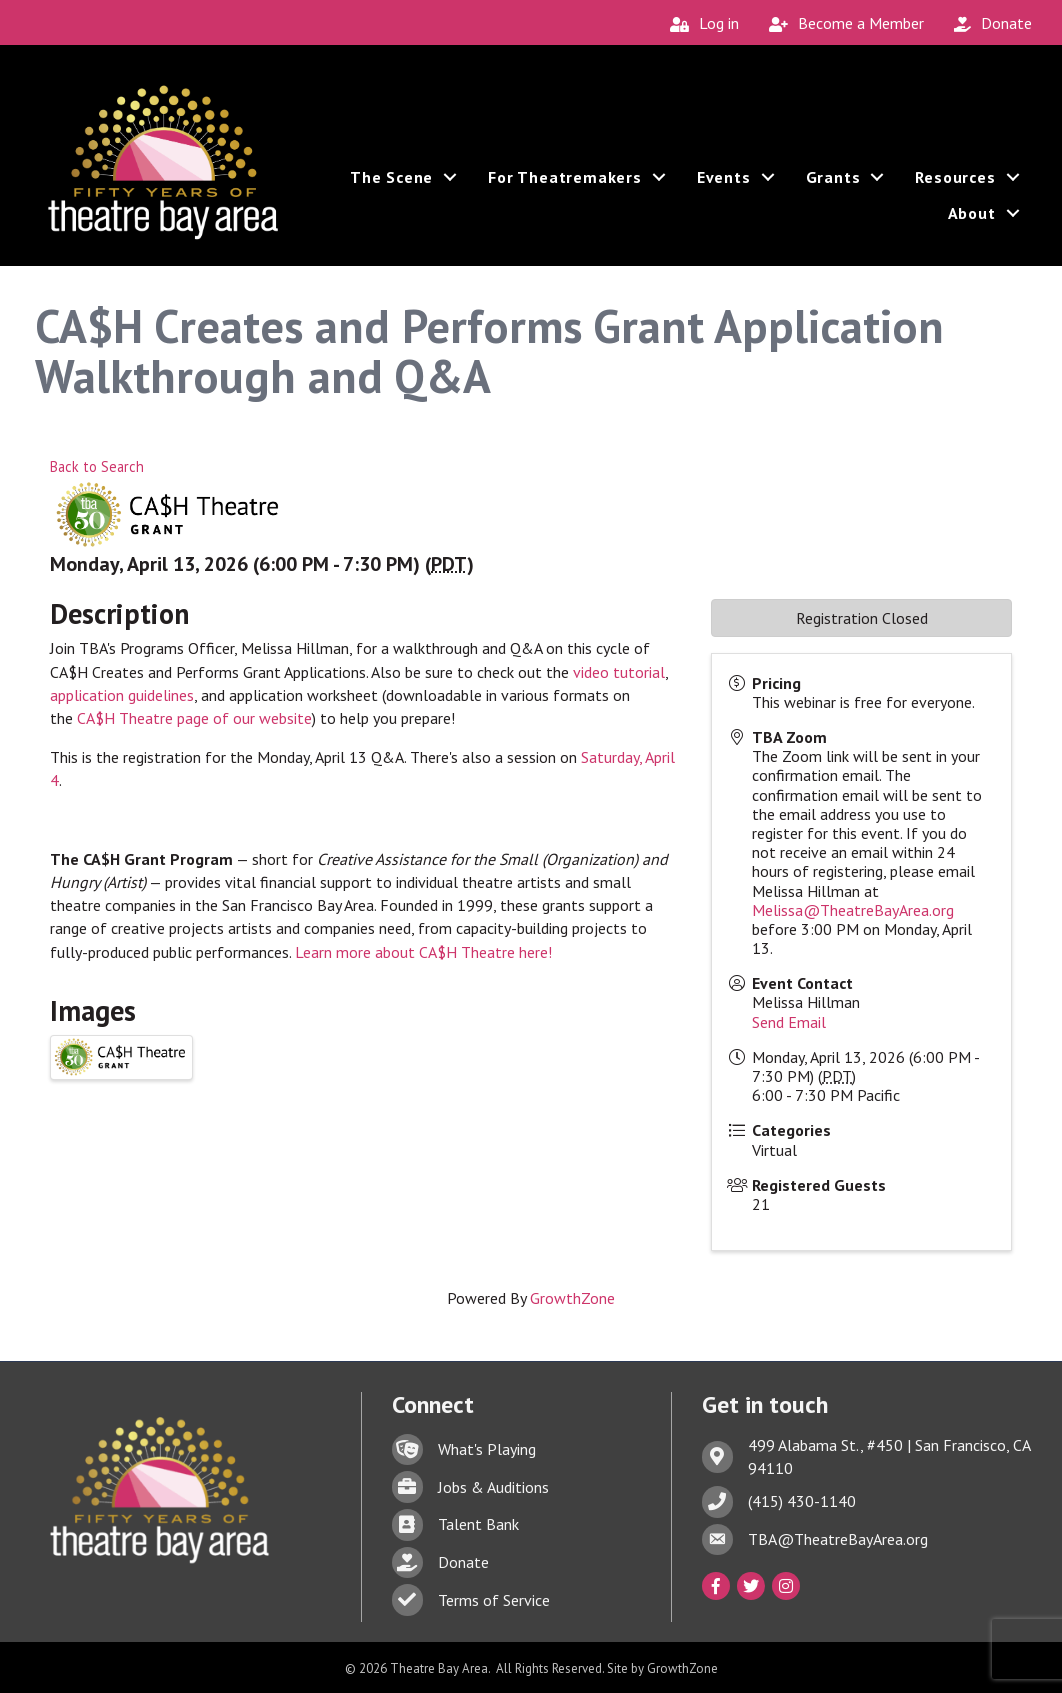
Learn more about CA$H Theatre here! (423, 951)
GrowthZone (572, 1297)
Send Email (789, 1021)
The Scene (388, 182)
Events (721, 182)
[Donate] (988, 23)
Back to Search (97, 465)
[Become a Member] (841, 23)
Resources (953, 182)
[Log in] (699, 23)
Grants (830, 182)
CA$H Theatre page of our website (194, 717)
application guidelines (122, 694)
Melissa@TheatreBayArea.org (853, 909)
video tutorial (619, 671)
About (969, 218)
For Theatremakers (563, 182)
